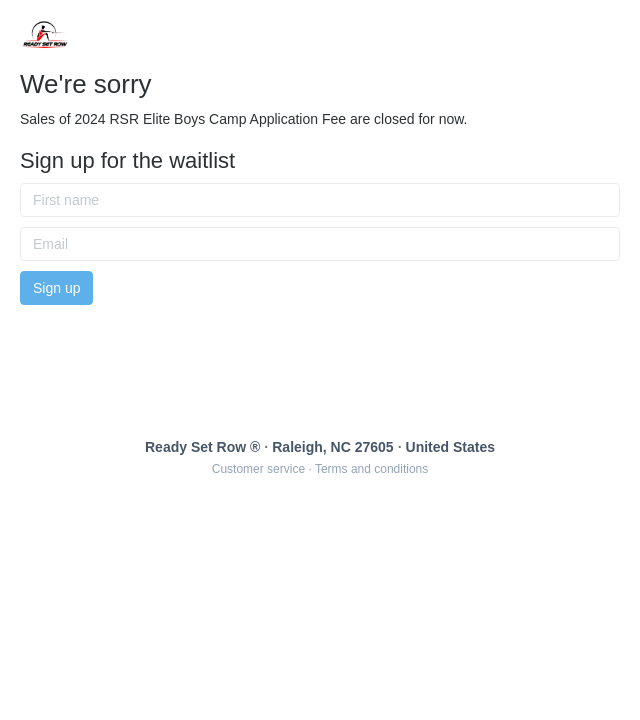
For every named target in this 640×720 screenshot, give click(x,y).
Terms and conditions (371, 469)
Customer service (258, 469)
